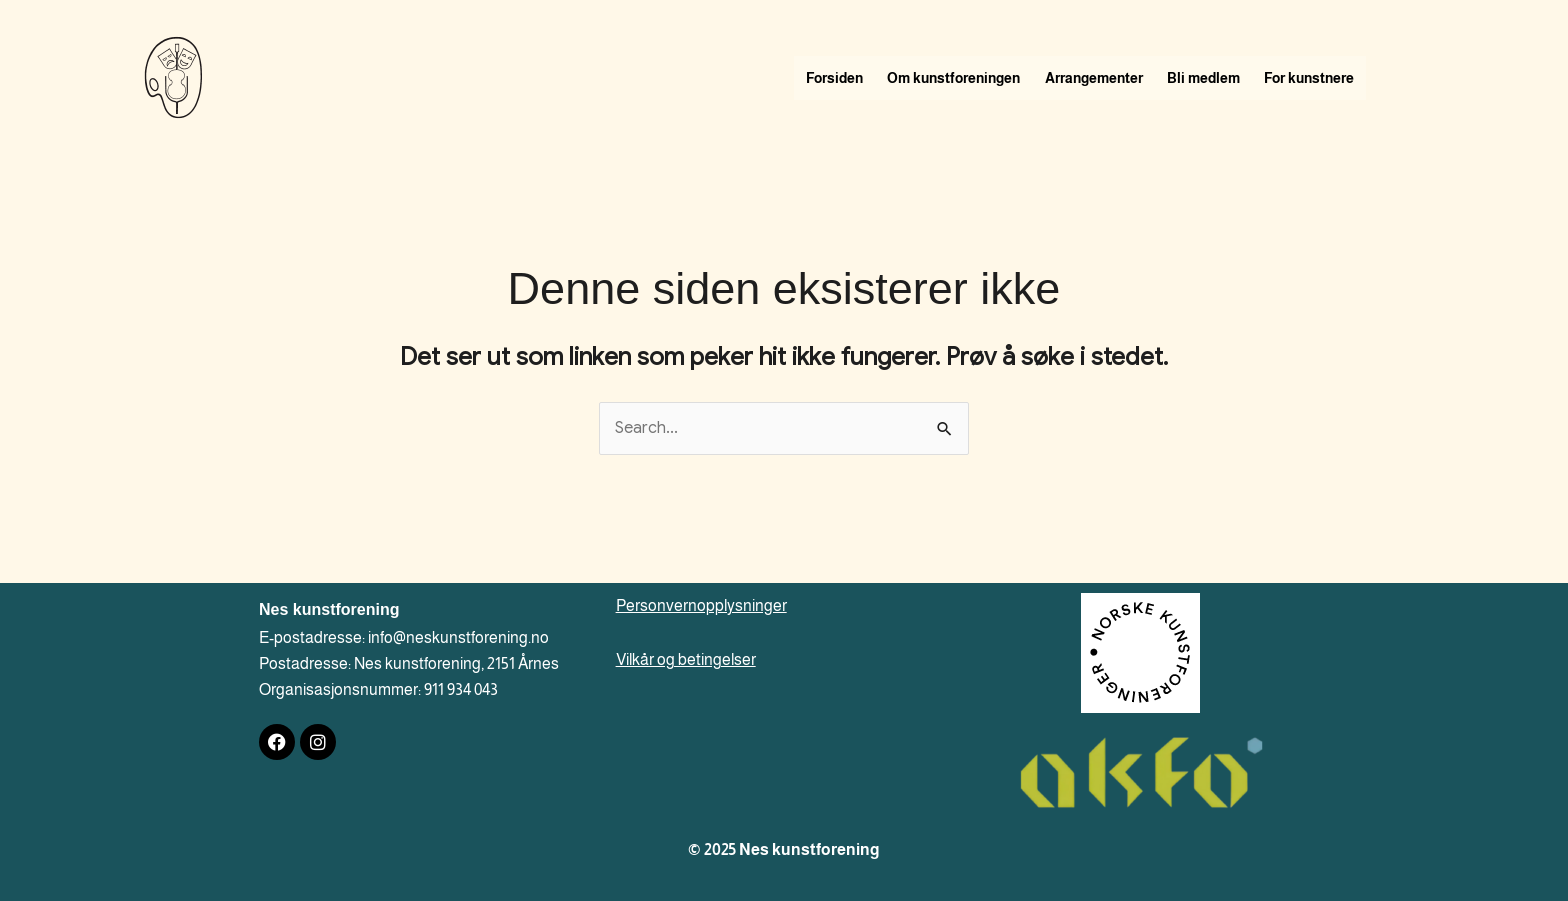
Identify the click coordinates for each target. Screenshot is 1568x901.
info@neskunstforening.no (458, 637)
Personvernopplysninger (701, 605)
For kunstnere (1335, 78)
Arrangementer (1108, 78)
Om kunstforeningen (962, 78)
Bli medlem (1223, 78)
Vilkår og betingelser (686, 659)
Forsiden (837, 78)
